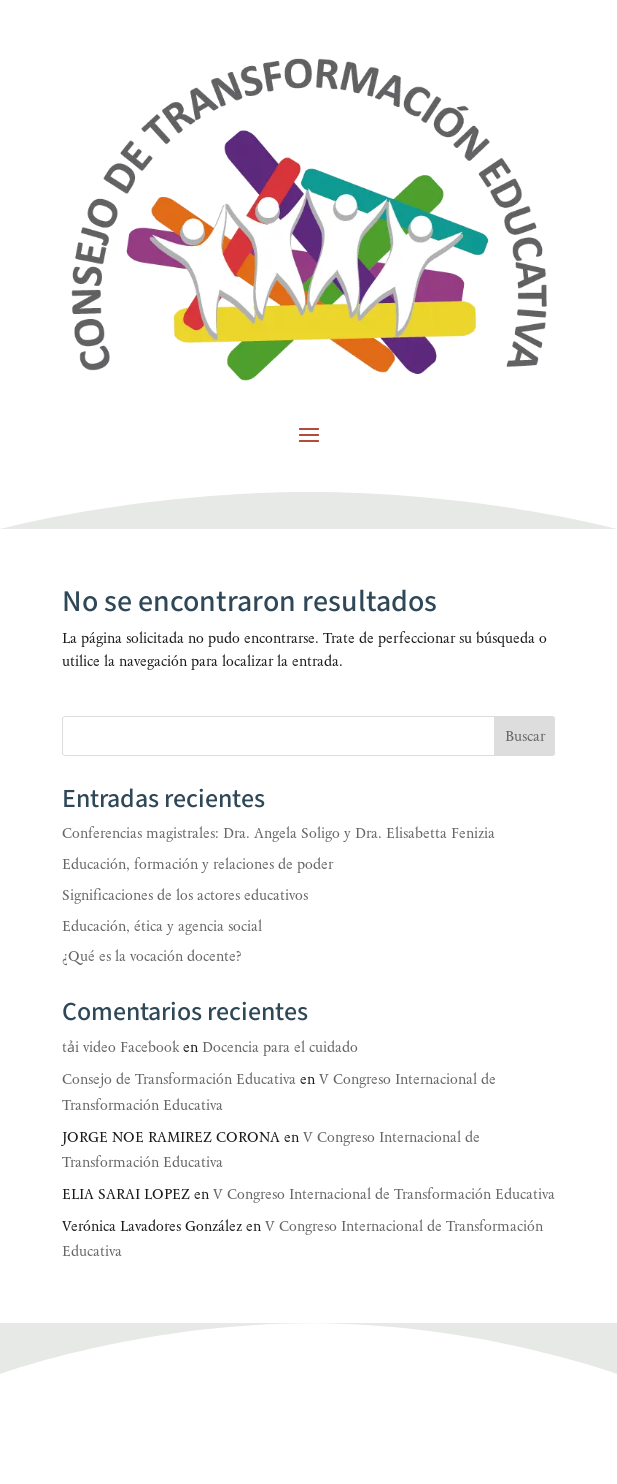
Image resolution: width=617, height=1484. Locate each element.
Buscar (525, 736)
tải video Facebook (120, 1047)
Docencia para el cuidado (280, 1047)
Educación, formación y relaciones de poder (197, 864)
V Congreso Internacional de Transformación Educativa (384, 1194)
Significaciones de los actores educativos (185, 895)
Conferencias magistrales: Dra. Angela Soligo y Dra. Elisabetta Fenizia (278, 833)
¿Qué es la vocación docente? (152, 956)
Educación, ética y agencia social (162, 926)
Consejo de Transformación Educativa (179, 1079)
